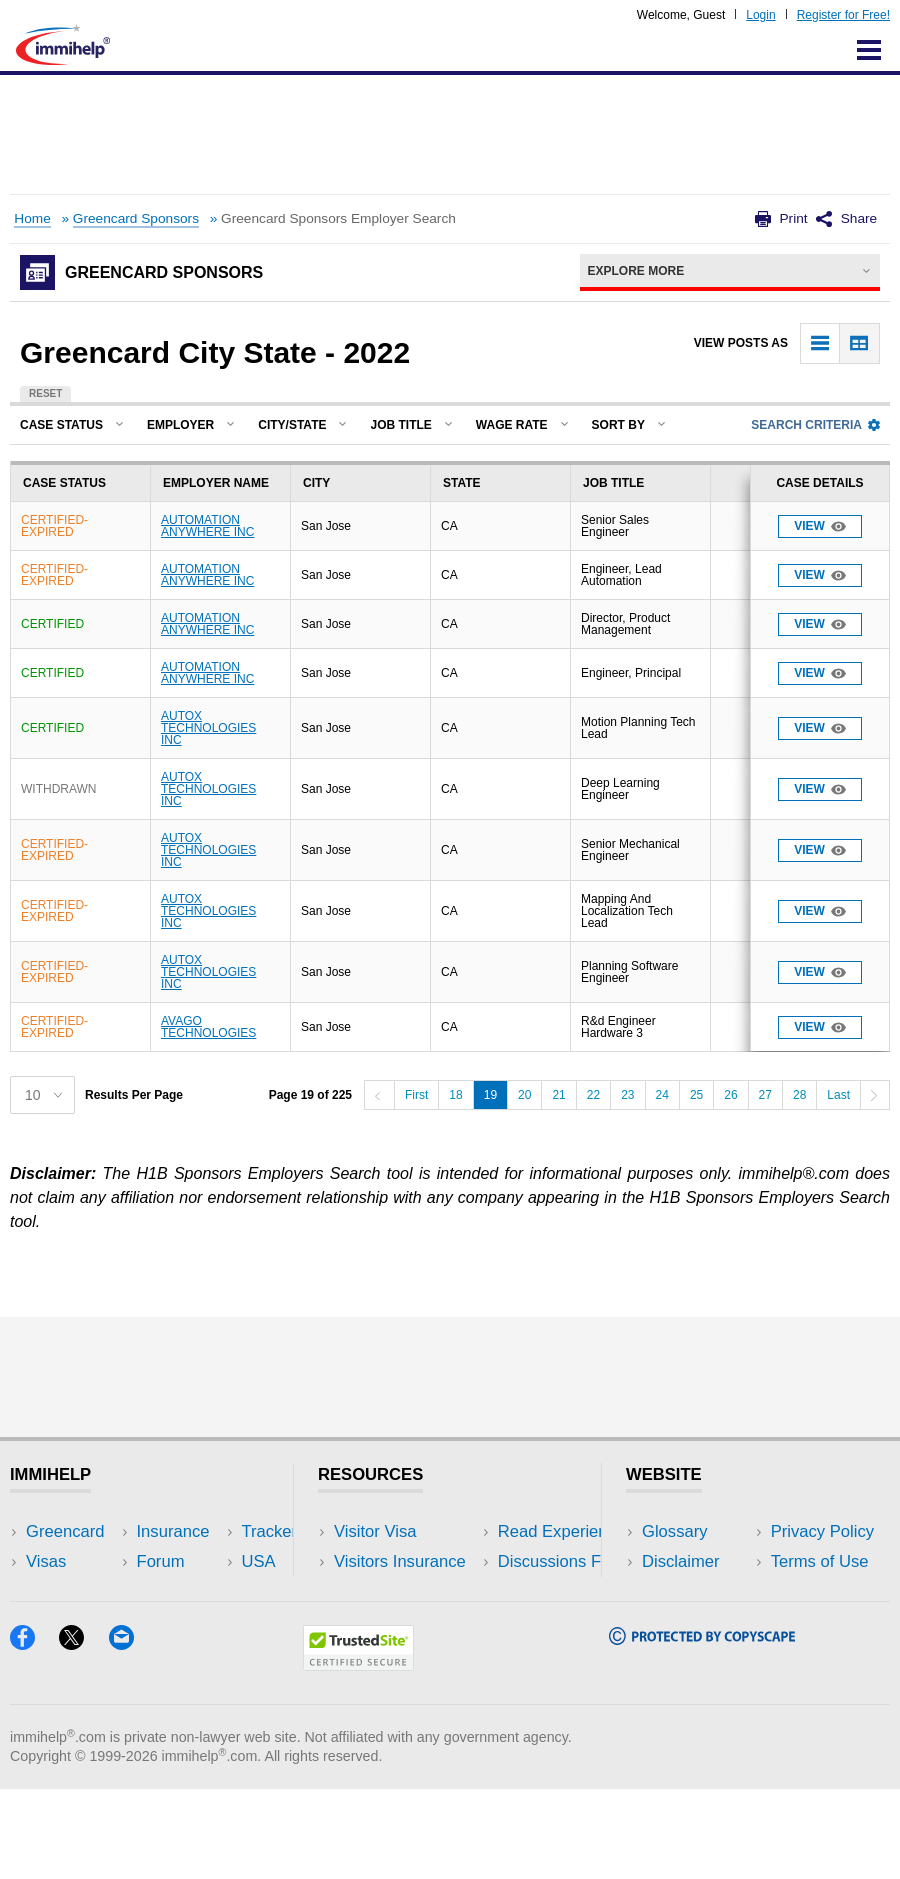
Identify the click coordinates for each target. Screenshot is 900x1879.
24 (662, 1095)
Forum (50, 1621)
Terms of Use (691, 1621)
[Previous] (379, 1095)
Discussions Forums (409, 1621)
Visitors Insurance (400, 1561)
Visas (46, 1561)
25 (696, 1095)
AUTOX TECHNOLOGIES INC (208, 728)
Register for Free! (843, 15)
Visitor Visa (375, 1531)
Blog (200, 1651)
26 (730, 1095)
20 (524, 1095)
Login (760, 15)
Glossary (675, 1531)
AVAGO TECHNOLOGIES (208, 1027)
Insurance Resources (412, 1651)
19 (490, 1095)
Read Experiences (402, 1591)
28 (799, 1095)
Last (838, 1095)
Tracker (54, 1651)
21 (558, 1095)
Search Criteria (815, 425)
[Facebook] (34, 1734)
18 (455, 1095)
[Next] (875, 1095)
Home (32, 218)
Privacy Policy (693, 1591)
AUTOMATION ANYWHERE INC (207, 526)
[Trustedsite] (358, 1755)
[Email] (131, 1734)
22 (593, 1095)
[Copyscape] (702, 1729)
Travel (207, 1561)
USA (201, 1531)
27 (765, 1095)
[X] (83, 1734)
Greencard (65, 1531)
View (820, 526)
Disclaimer (681, 1561)
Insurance (62, 1591)
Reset (45, 393)
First (416, 1095)
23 (627, 1095)
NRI (198, 1591)
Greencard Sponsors (136, 218)
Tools (203, 1621)
